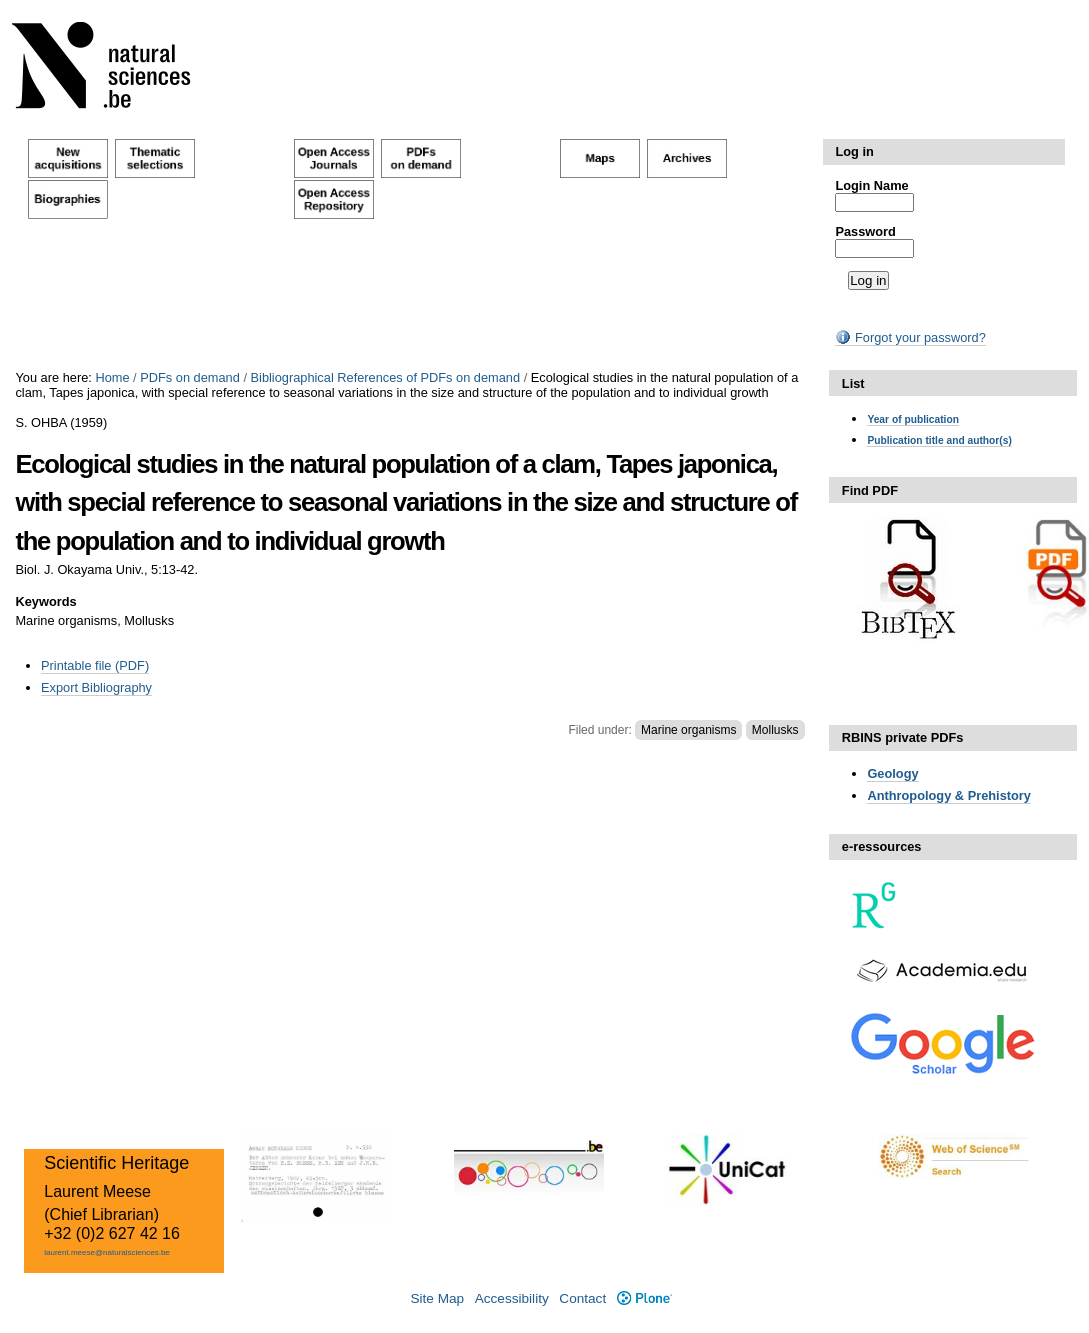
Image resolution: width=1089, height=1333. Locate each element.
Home (112, 377)
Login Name (871, 185)
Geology (892, 773)
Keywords (45, 601)
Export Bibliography (96, 687)
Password (865, 231)
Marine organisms (688, 730)
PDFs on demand (190, 377)
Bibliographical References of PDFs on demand (386, 377)
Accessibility (512, 1298)
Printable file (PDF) (95, 665)
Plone (644, 1298)
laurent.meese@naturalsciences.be (107, 1252)
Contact (582, 1298)
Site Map (437, 1298)
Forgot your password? (910, 337)
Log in (854, 151)
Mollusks (775, 730)
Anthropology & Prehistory (949, 795)
